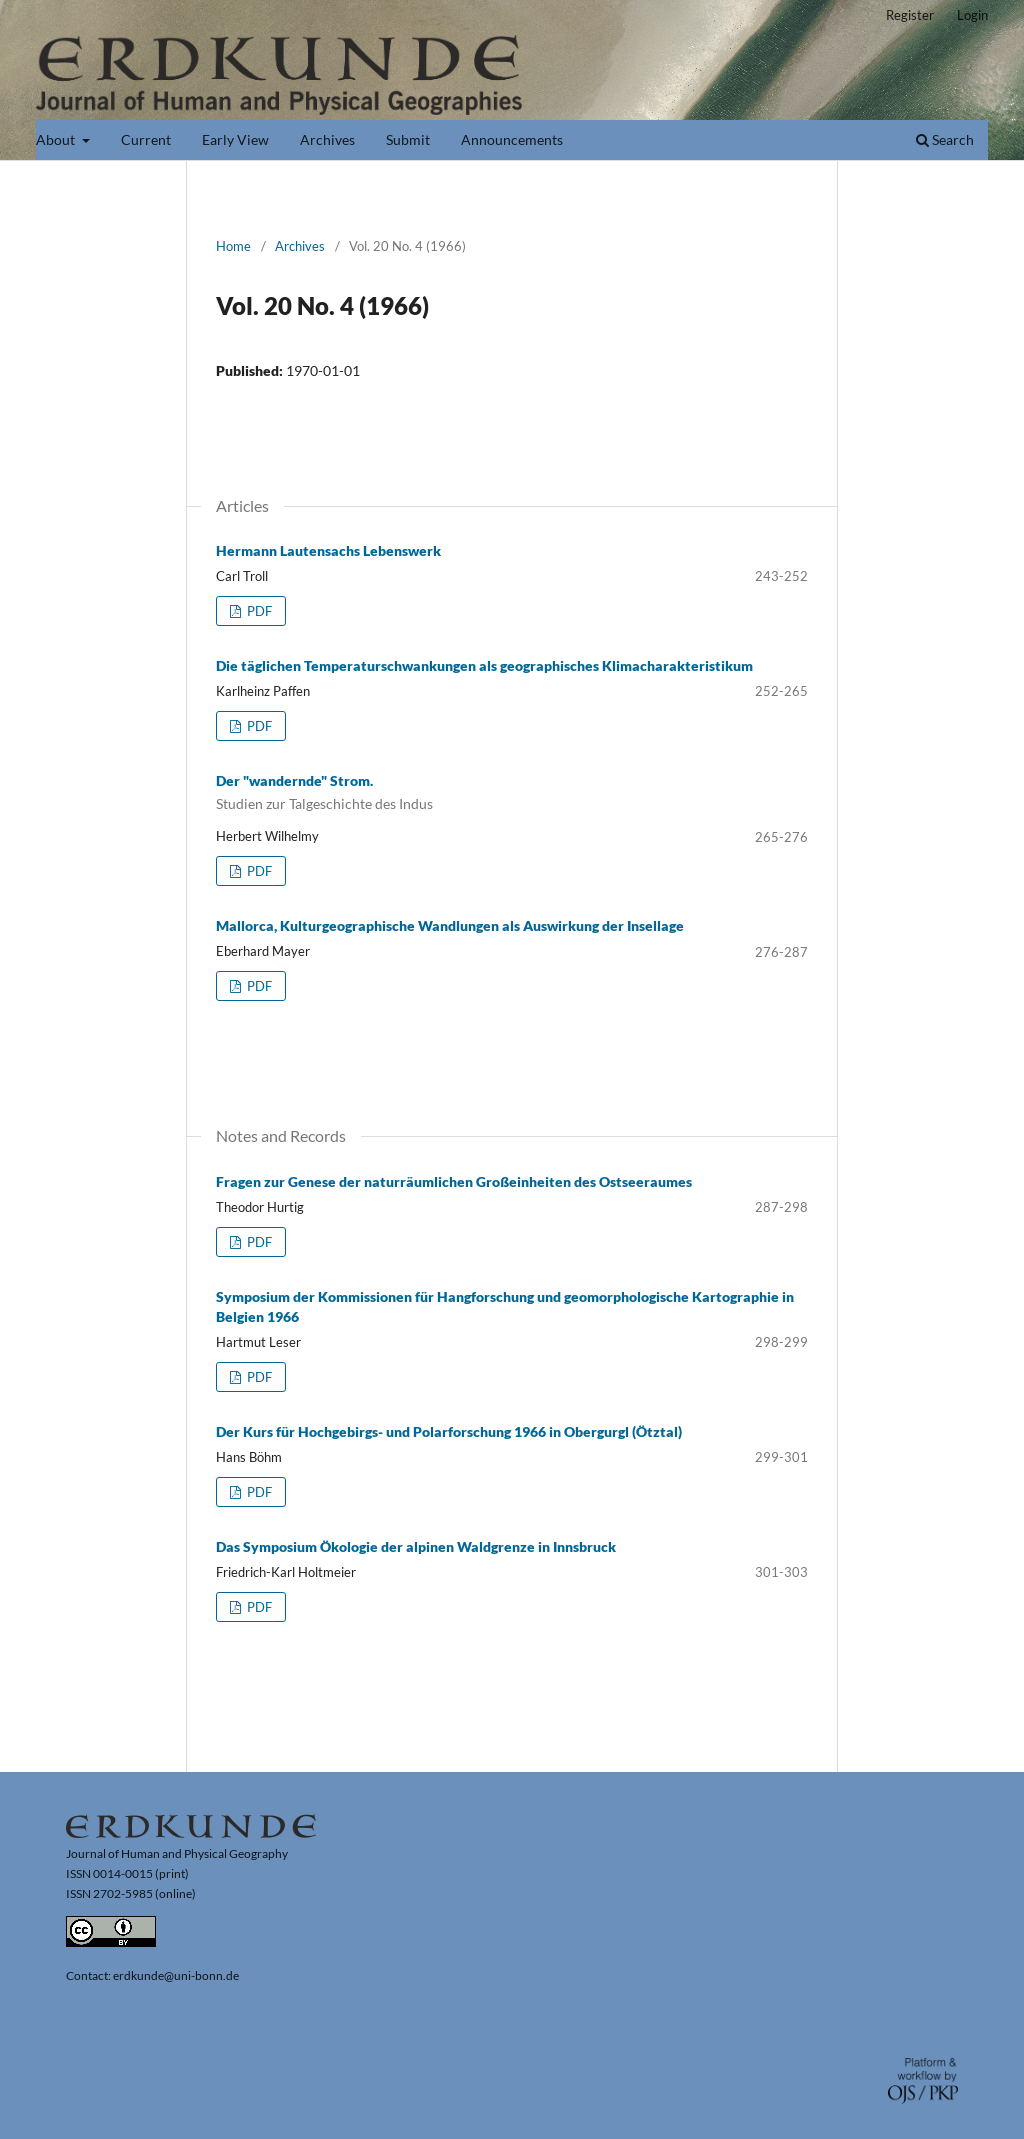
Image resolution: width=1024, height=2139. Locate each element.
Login (972, 15)
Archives (327, 139)
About (57, 139)
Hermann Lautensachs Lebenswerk (328, 550)
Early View (235, 139)
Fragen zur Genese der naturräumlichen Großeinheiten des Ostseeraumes (454, 1181)
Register (910, 15)
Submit (408, 139)
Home (233, 246)
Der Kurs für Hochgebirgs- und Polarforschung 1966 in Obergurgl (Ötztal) (449, 1431)
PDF (258, 611)
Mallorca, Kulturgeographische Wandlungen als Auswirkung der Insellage (450, 925)
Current (146, 139)
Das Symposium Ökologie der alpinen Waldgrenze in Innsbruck (416, 1546)
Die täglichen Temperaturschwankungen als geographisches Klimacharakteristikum (484, 665)
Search (945, 139)
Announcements (512, 139)
